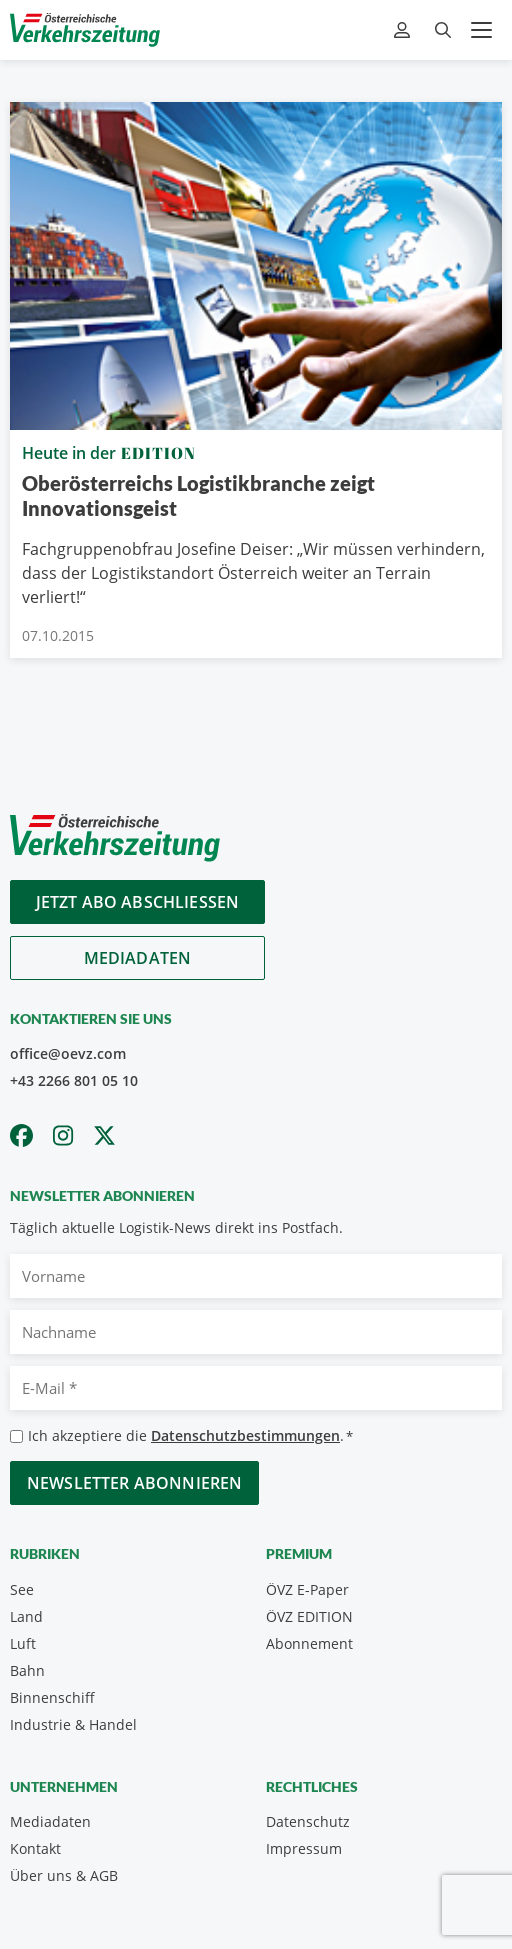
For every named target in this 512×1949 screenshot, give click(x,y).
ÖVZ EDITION (309, 1616)
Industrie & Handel (73, 1724)
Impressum (304, 1848)
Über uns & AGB (64, 1875)
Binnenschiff (52, 1697)
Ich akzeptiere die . (190, 1436)
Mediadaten (138, 958)
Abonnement (309, 1643)
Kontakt (35, 1848)
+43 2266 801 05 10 (74, 1080)
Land (26, 1616)
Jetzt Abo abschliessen (138, 902)
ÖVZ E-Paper (307, 1589)
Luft (23, 1643)
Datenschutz (308, 1821)
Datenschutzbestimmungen (245, 1435)
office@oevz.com (68, 1053)
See (22, 1589)
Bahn (27, 1670)
